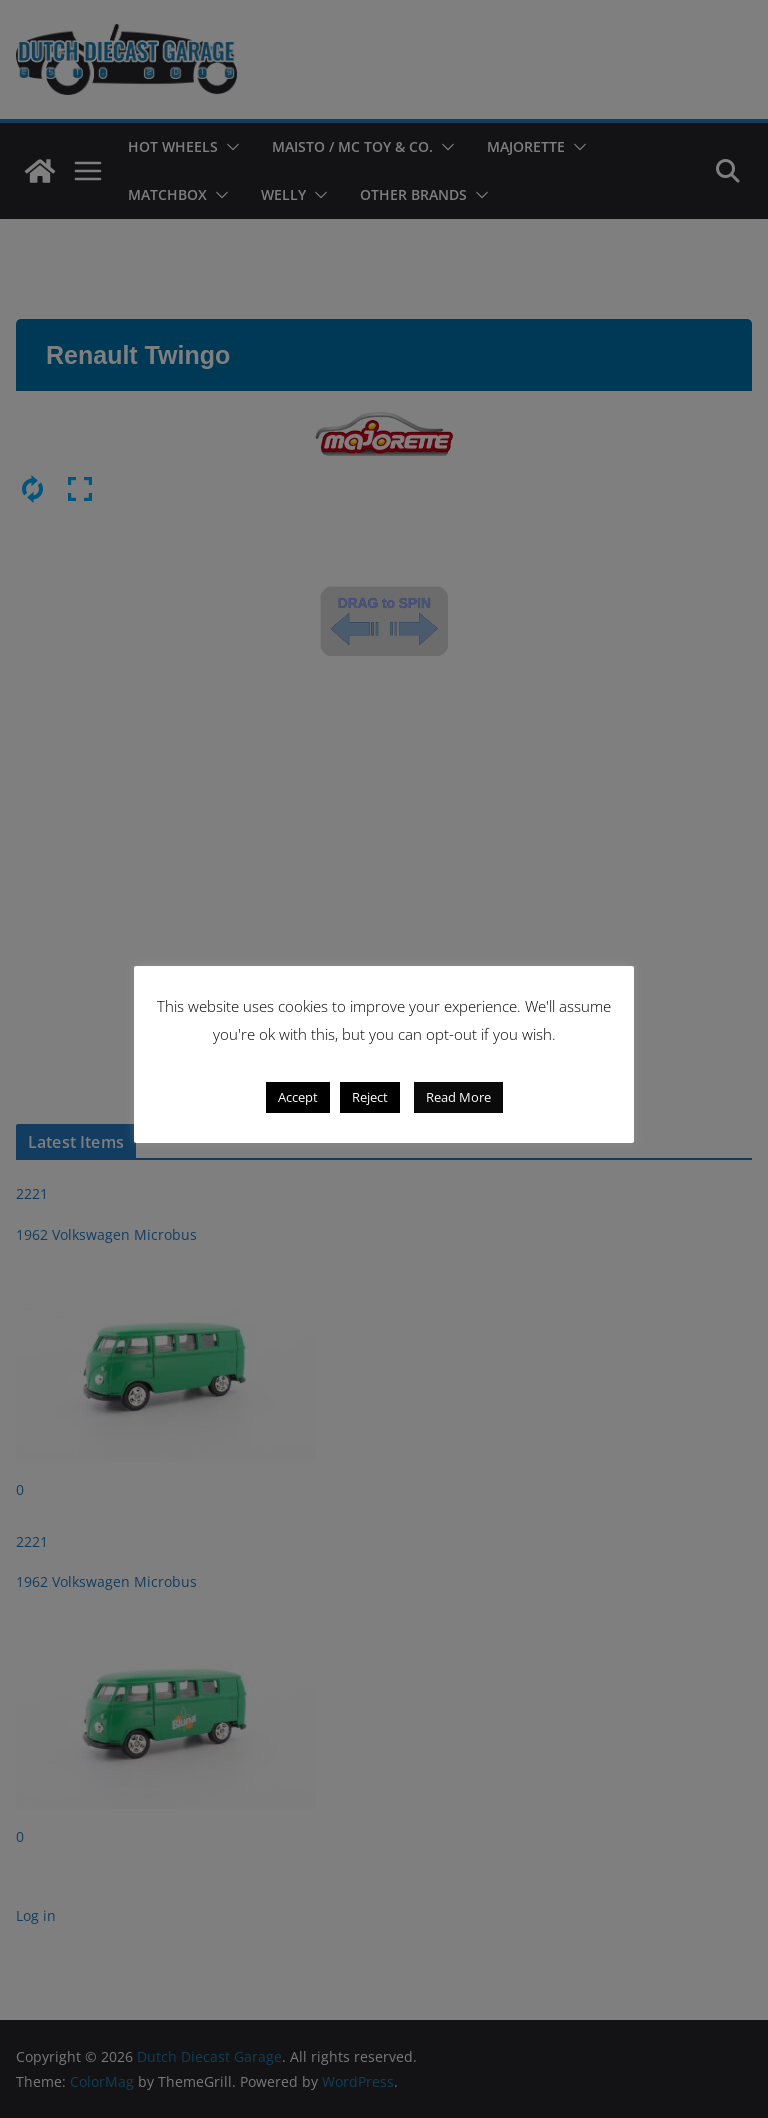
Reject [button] (370, 1097)
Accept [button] (298, 1097)
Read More (458, 1097)
